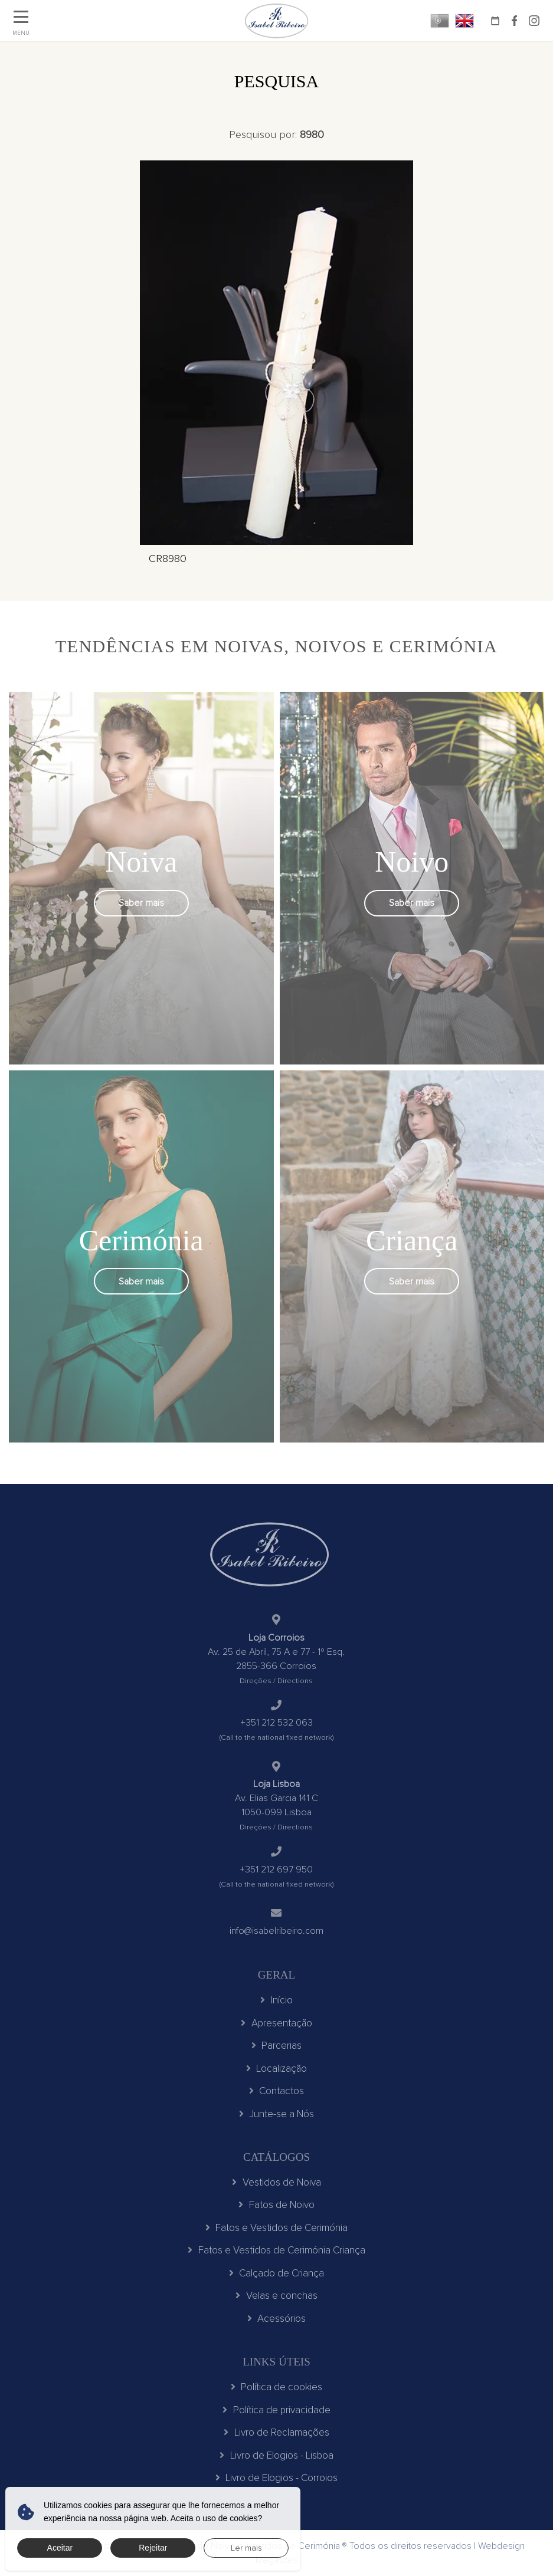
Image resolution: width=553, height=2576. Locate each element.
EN (464, 20)
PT (439, 20)
